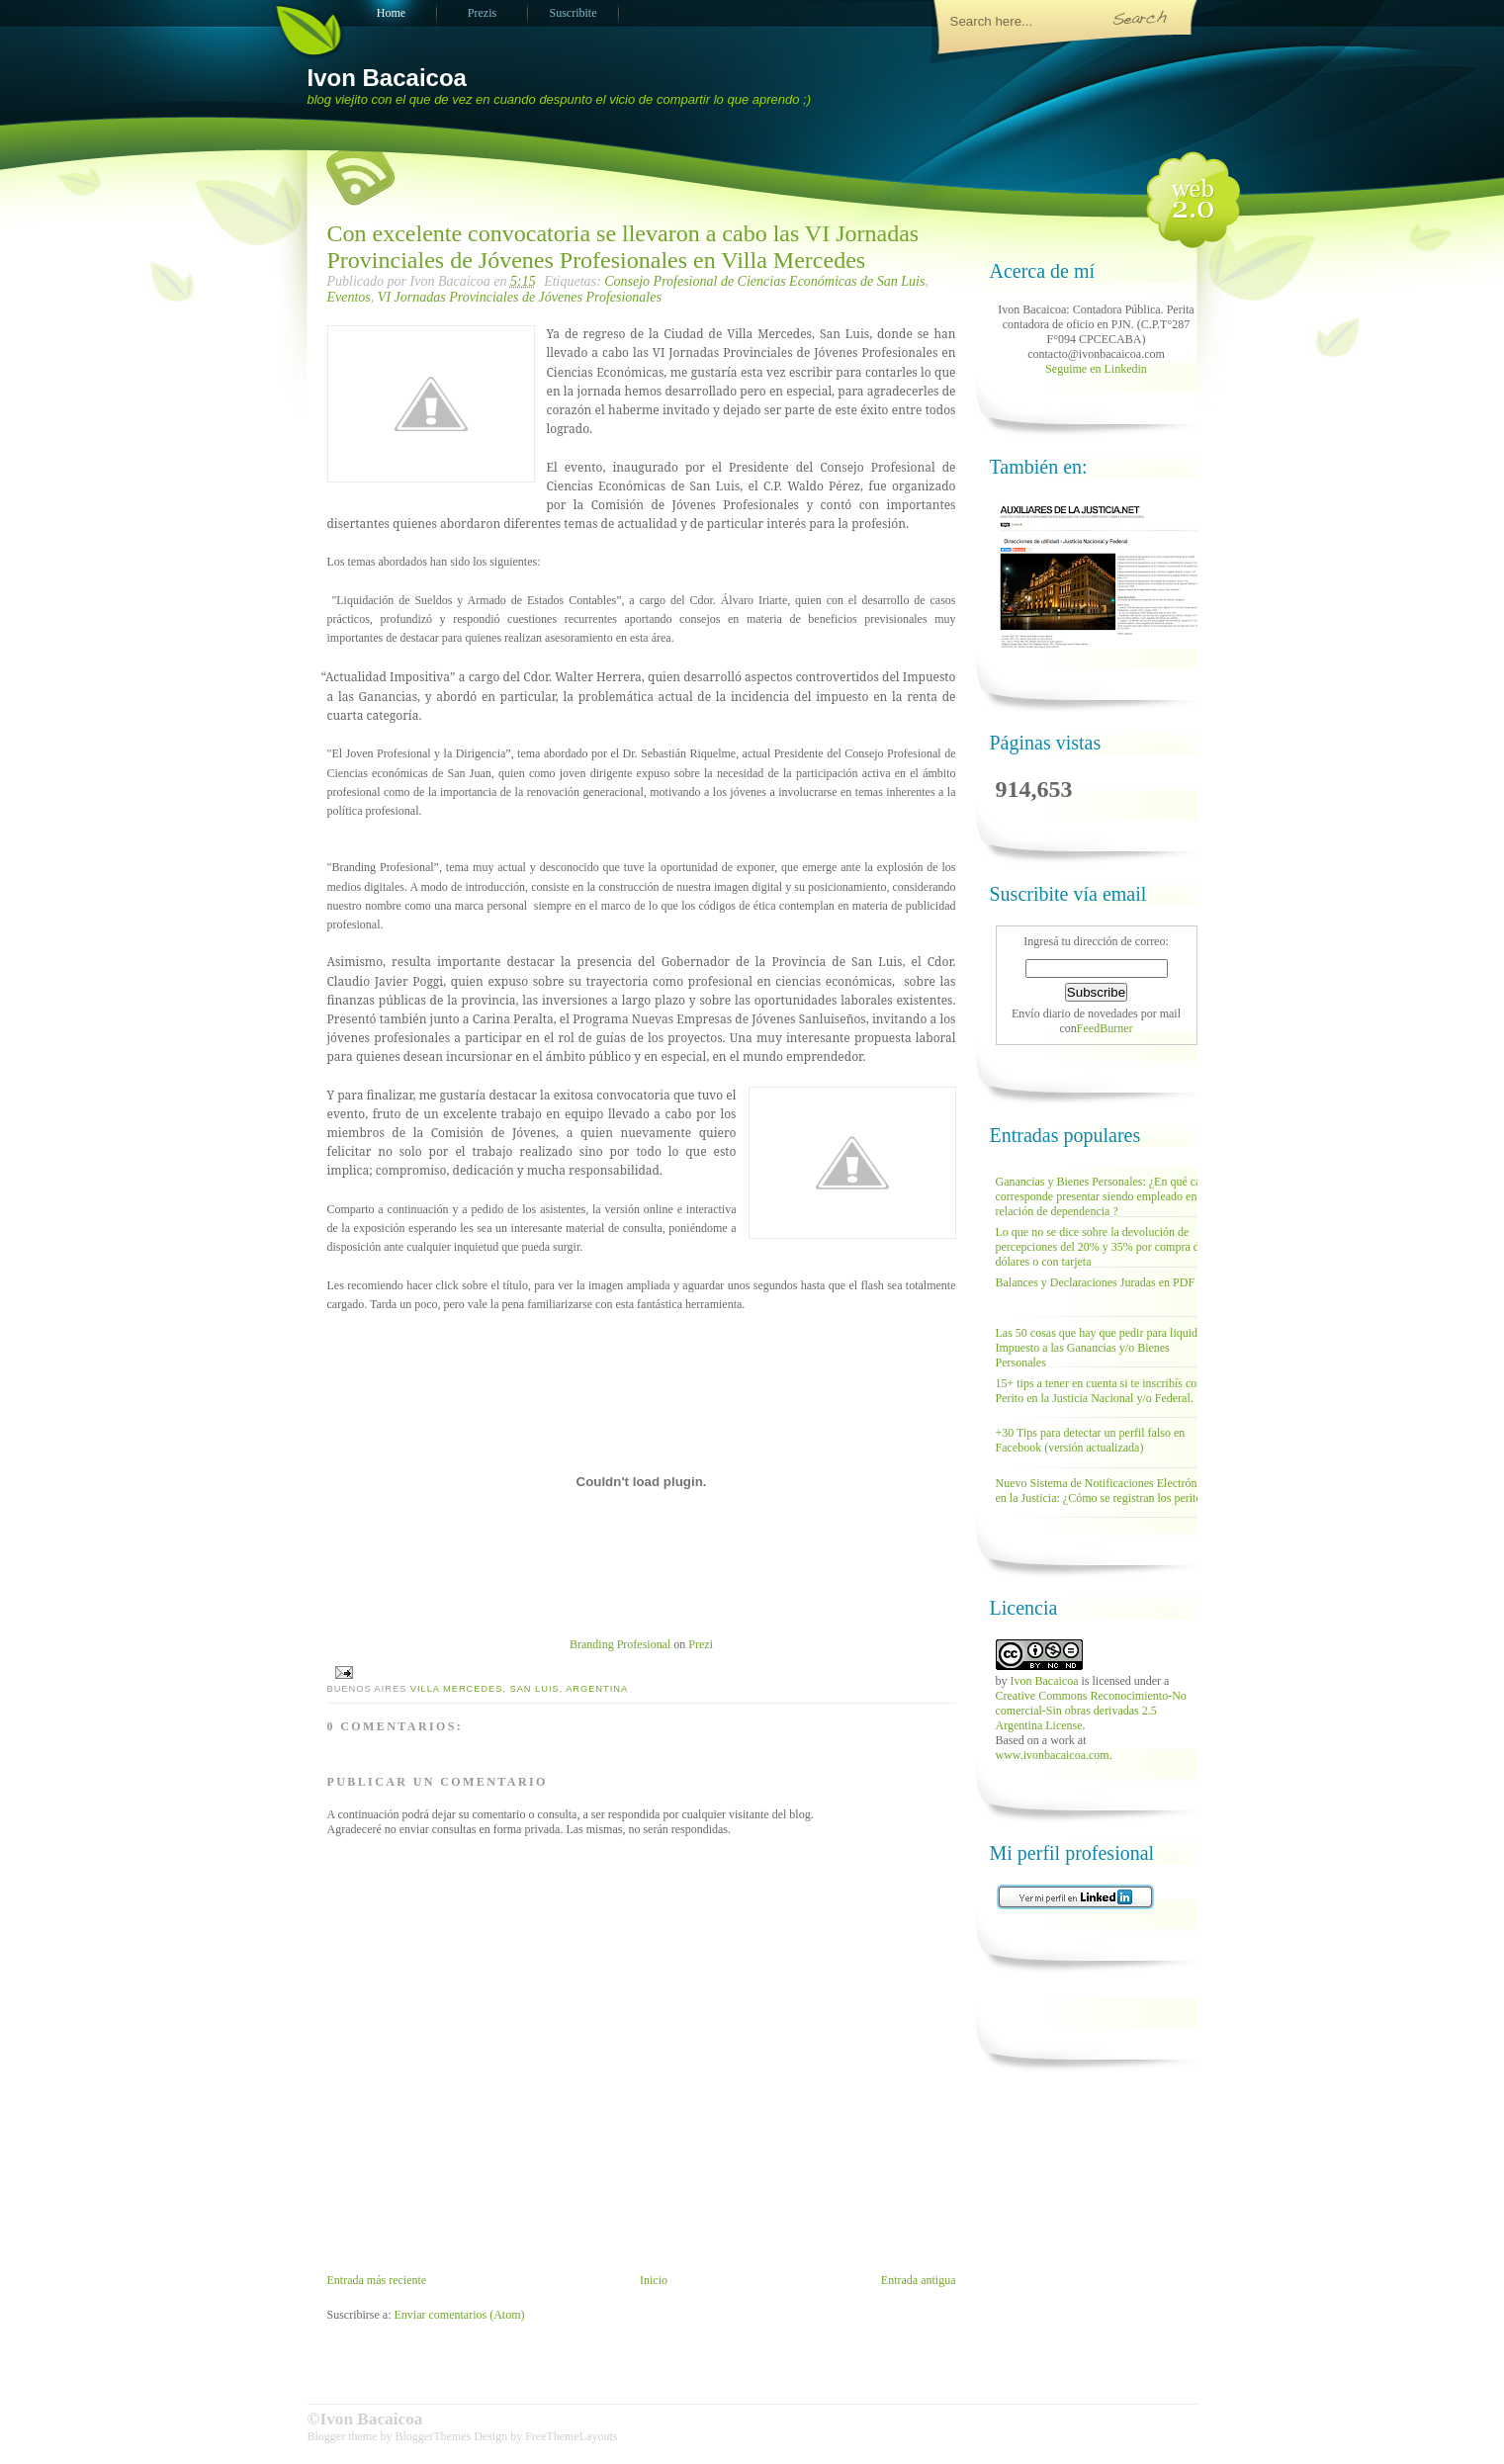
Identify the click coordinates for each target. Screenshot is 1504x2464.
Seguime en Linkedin (1096, 369)
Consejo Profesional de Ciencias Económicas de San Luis (764, 281)
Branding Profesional (620, 1644)
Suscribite (573, 13)
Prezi (700, 1644)
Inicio (653, 2280)
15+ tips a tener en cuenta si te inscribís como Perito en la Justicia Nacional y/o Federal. (1104, 1390)
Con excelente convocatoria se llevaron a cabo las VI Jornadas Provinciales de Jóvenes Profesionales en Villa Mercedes (623, 246)
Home (391, 13)
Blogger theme (344, 2436)
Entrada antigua (918, 2280)
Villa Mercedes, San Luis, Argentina (519, 1689)
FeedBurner (1105, 1028)
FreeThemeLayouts (571, 2436)
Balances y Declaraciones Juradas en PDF (1095, 1282)
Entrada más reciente (377, 2280)
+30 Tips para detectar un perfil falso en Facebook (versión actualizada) (1091, 1440)
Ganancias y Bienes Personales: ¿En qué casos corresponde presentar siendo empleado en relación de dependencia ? (1106, 1196)
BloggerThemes (433, 2436)
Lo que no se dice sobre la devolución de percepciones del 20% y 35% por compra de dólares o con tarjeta (1100, 1247)
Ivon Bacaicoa (387, 77)
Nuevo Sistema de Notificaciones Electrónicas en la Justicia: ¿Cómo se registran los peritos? (1106, 1490)
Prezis (482, 13)
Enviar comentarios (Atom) (460, 2315)
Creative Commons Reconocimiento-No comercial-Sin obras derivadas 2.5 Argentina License (1091, 1710)
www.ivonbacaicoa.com (1052, 1755)
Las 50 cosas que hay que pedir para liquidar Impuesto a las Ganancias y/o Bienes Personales (1101, 1347)
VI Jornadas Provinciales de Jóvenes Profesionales (520, 297)
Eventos (349, 297)
